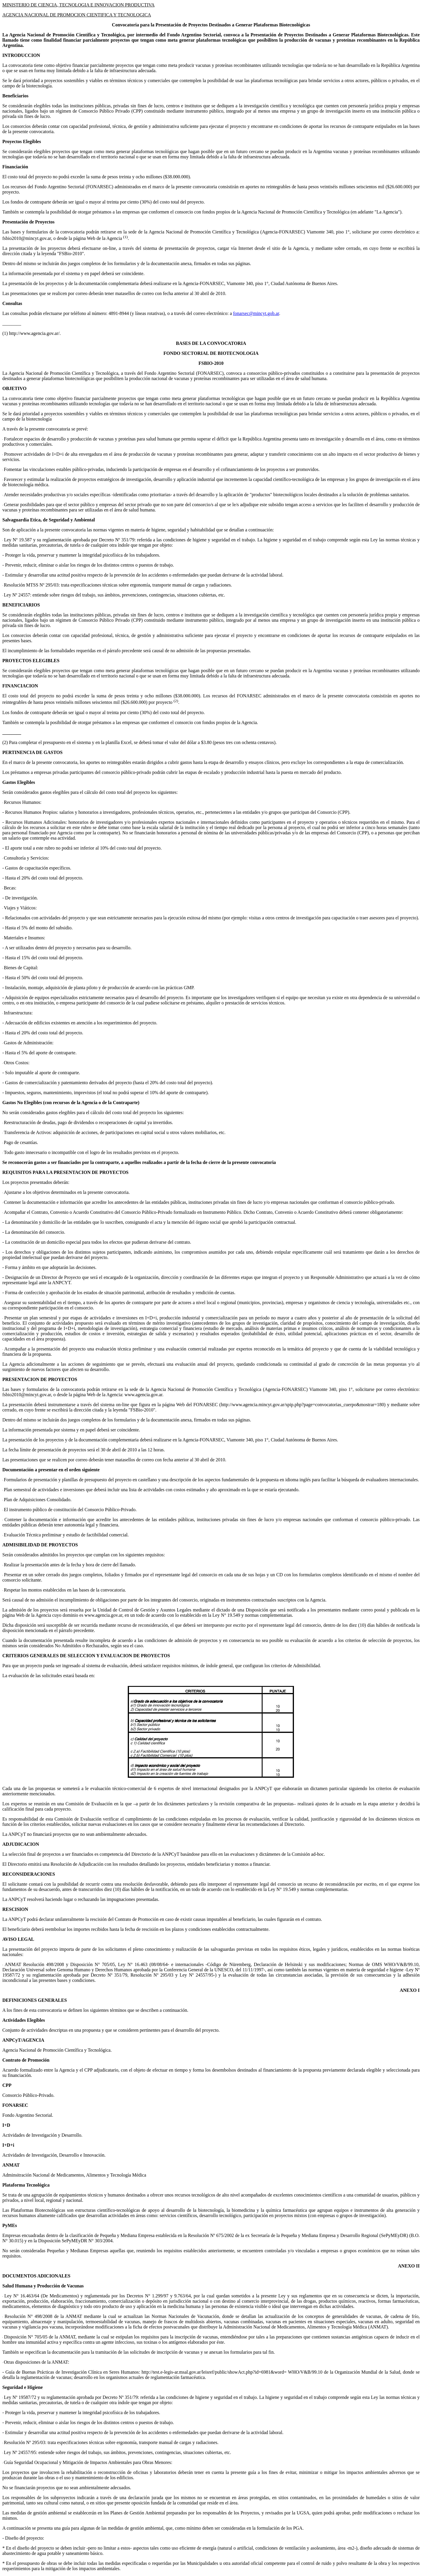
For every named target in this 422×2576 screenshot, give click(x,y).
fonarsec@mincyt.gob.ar (256, 313)
